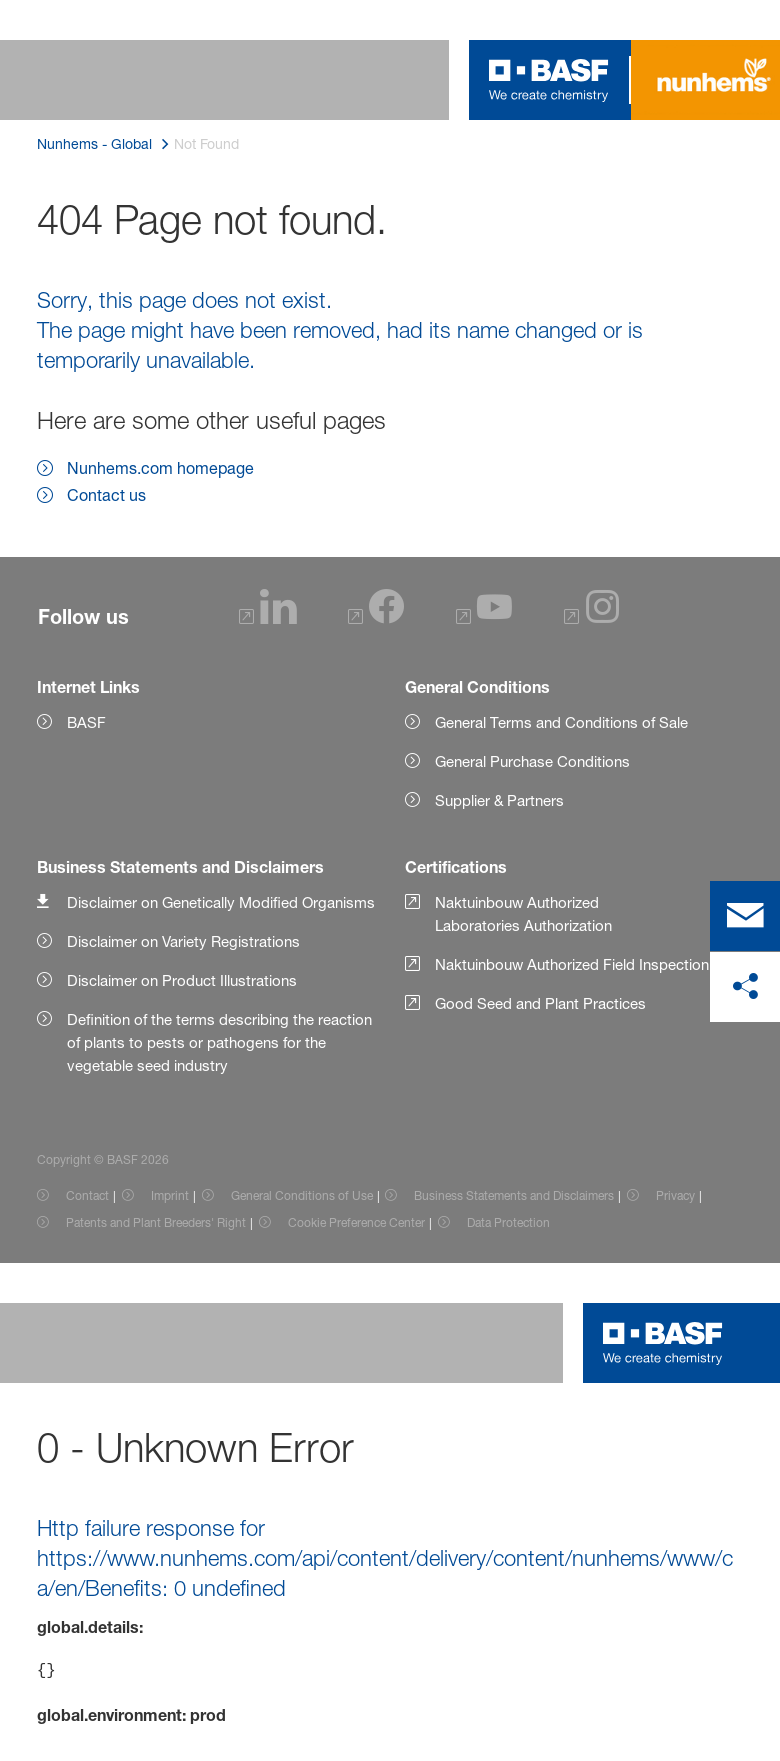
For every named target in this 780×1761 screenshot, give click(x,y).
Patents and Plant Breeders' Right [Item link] (156, 1222)
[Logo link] (549, 80)
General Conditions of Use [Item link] (302, 1195)
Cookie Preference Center (356, 1222)
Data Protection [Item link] (508, 1222)
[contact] (745, 916)
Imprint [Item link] (170, 1195)
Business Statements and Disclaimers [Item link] (514, 1195)
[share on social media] (745, 987)
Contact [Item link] (87, 1195)
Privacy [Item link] (675, 1195)
